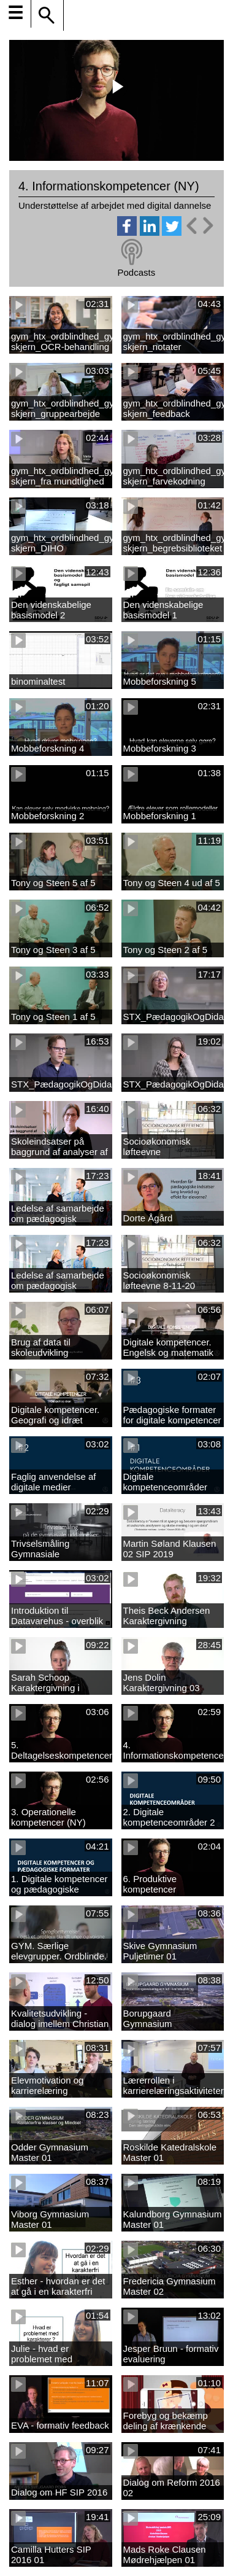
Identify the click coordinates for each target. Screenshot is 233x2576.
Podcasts (136, 272)
